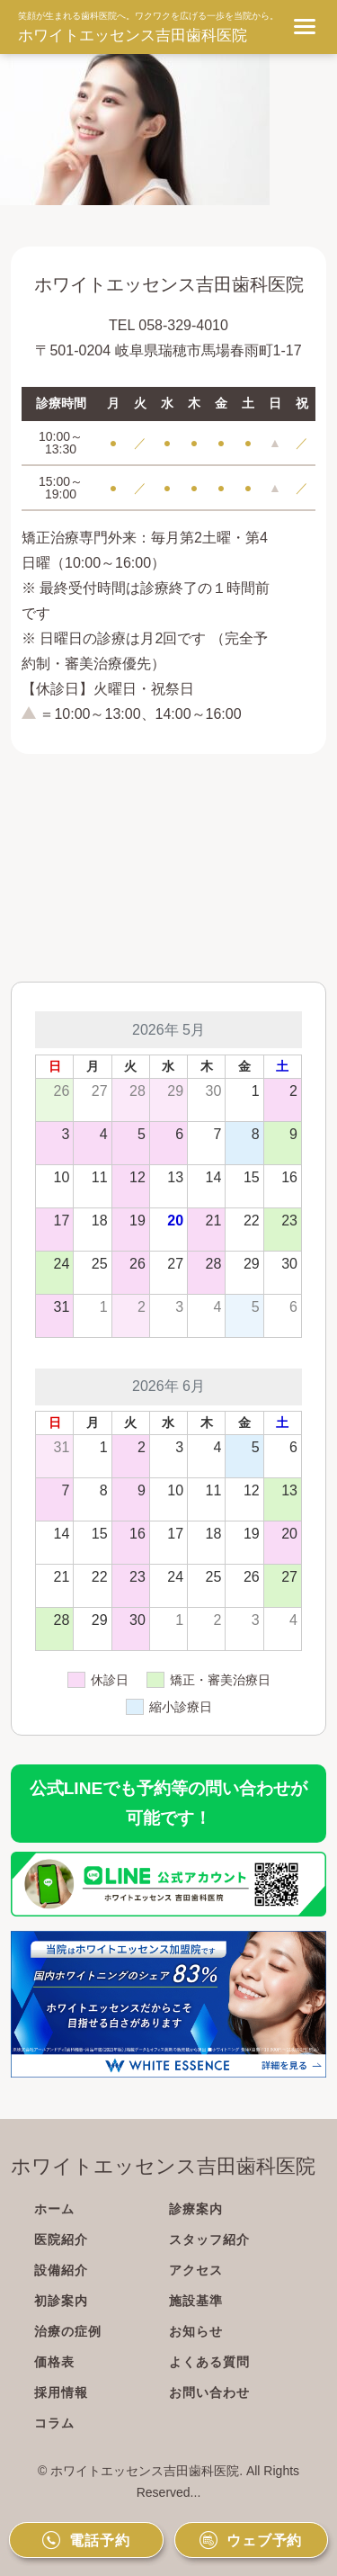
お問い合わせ (209, 2392)
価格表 (54, 2362)
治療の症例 (68, 2331)
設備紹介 (61, 2270)
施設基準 (196, 2300)
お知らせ (196, 2331)
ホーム (54, 2209)
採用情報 (61, 2392)
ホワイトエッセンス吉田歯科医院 (132, 35)
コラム (54, 2423)
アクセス (196, 2270)
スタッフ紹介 (209, 2239)
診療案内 (196, 2209)
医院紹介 (61, 2239)
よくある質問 (209, 2362)
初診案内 (61, 2300)
